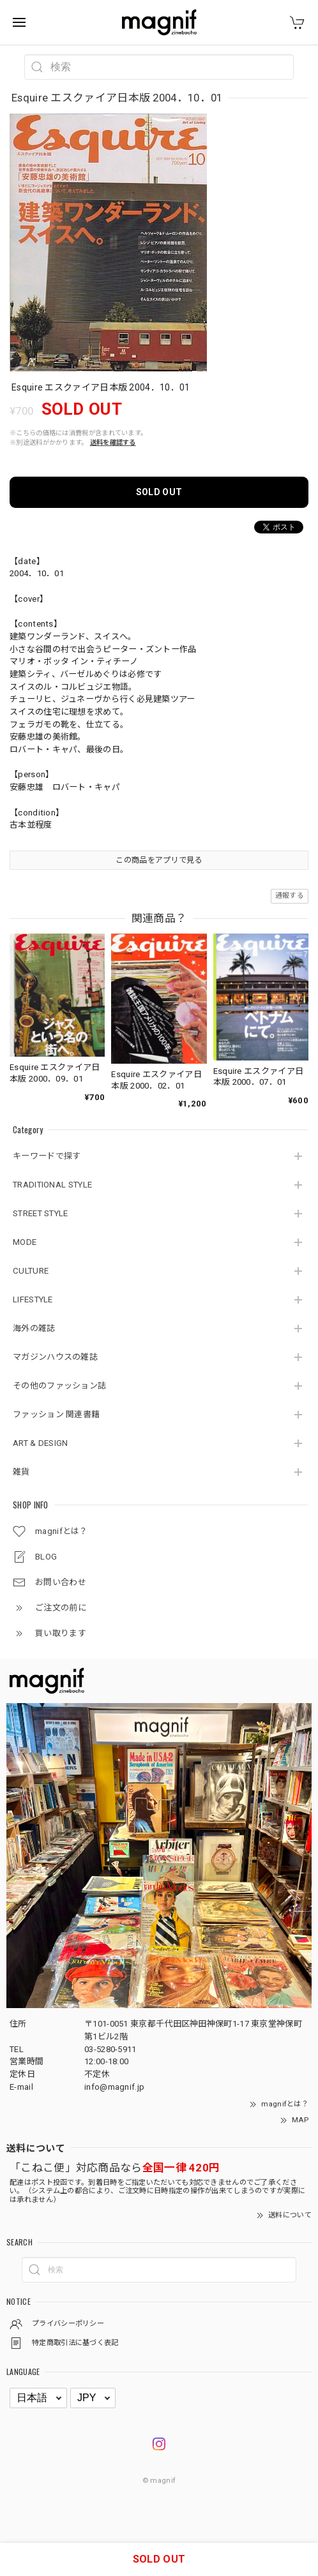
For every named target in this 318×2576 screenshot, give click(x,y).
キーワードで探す (46, 1156)
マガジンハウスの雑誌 (55, 1357)
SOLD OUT (159, 492)
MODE (24, 1242)
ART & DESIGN (40, 1443)
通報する (289, 895)
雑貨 (21, 1472)
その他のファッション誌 (59, 1385)
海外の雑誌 (34, 1328)
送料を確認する (113, 442)
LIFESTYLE (33, 1299)
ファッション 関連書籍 (56, 1414)
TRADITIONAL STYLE (52, 1184)
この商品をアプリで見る (159, 860)
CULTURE (31, 1271)
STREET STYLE (40, 1213)
